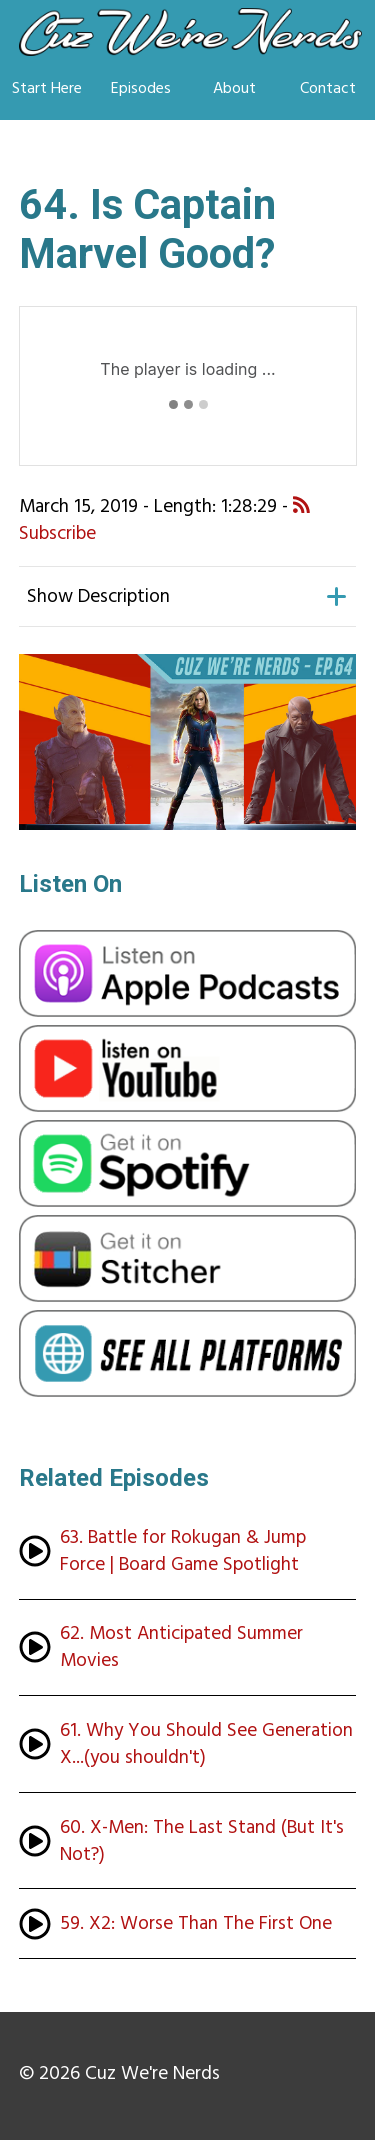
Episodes (141, 88)
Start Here (47, 88)
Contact (328, 88)
